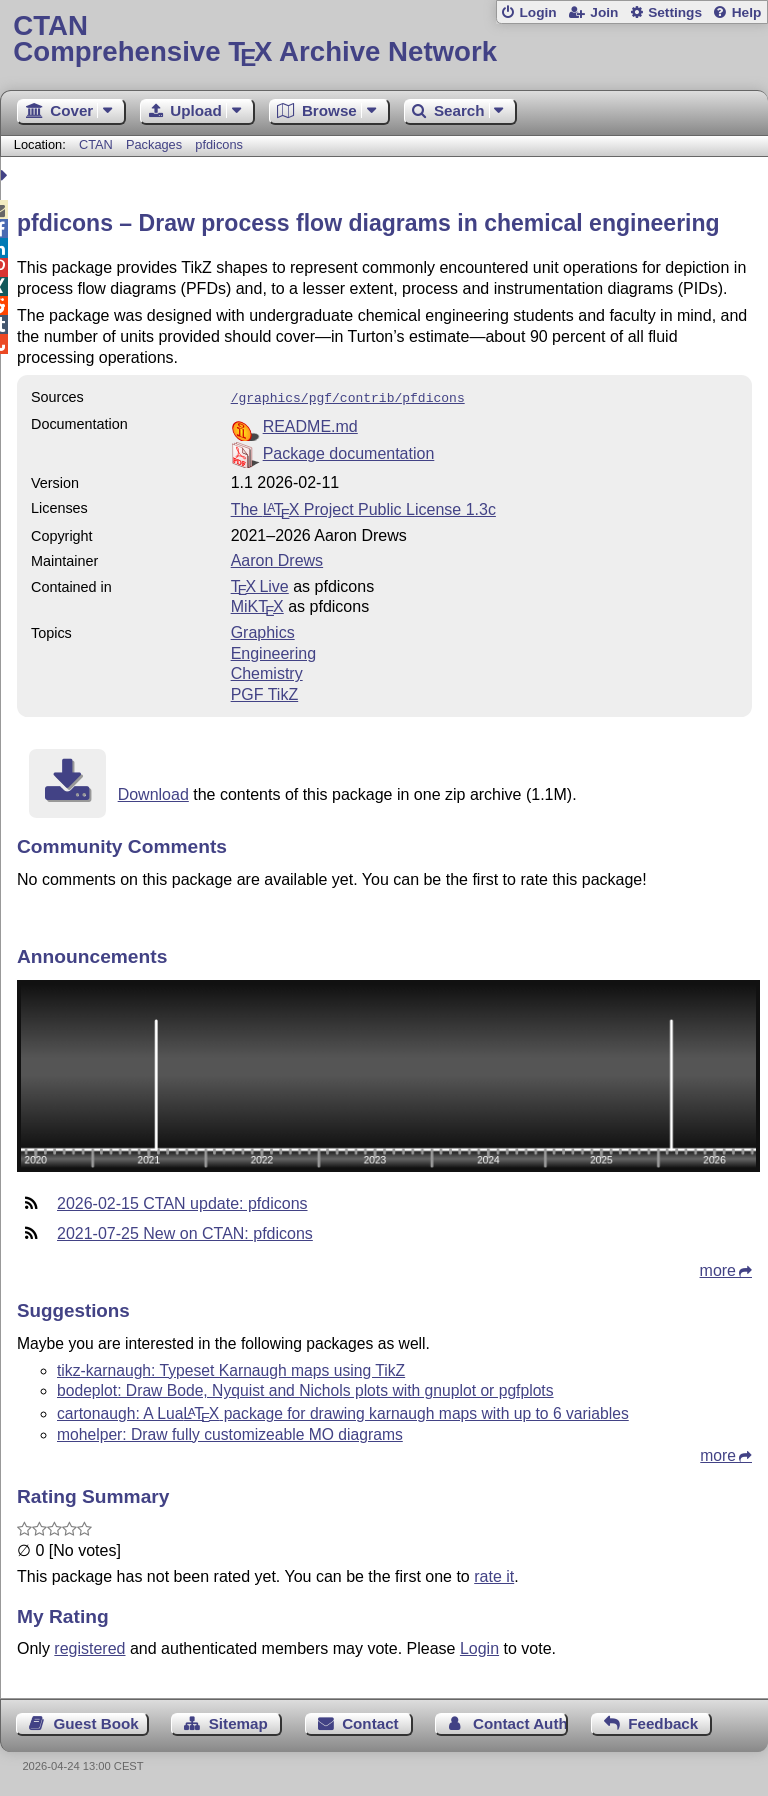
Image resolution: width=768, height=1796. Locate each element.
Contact (370, 1721)
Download (153, 792)
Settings (675, 12)
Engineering (273, 651)
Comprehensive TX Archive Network (383, 39)
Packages (156, 144)
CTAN (96, 144)
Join (604, 12)
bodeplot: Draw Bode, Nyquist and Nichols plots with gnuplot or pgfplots (305, 1388)
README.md (310, 424)
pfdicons (219, 144)
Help (747, 12)
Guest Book (96, 1721)
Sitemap (238, 1721)
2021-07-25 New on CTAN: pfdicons (185, 1231)
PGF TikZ (265, 692)
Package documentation (349, 451)
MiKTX (257, 604)
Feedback (663, 1721)
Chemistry (267, 671)
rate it (494, 1574)
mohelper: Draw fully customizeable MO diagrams (230, 1432)
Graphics (263, 630)
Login (537, 12)
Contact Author (520, 1721)
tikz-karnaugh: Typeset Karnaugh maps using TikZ (231, 1368)
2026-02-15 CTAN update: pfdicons (182, 1201)
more (718, 1268)
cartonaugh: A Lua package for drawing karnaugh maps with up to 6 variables (343, 1411)
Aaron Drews (277, 558)
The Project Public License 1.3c (363, 507)
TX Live (260, 584)
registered (89, 1646)
